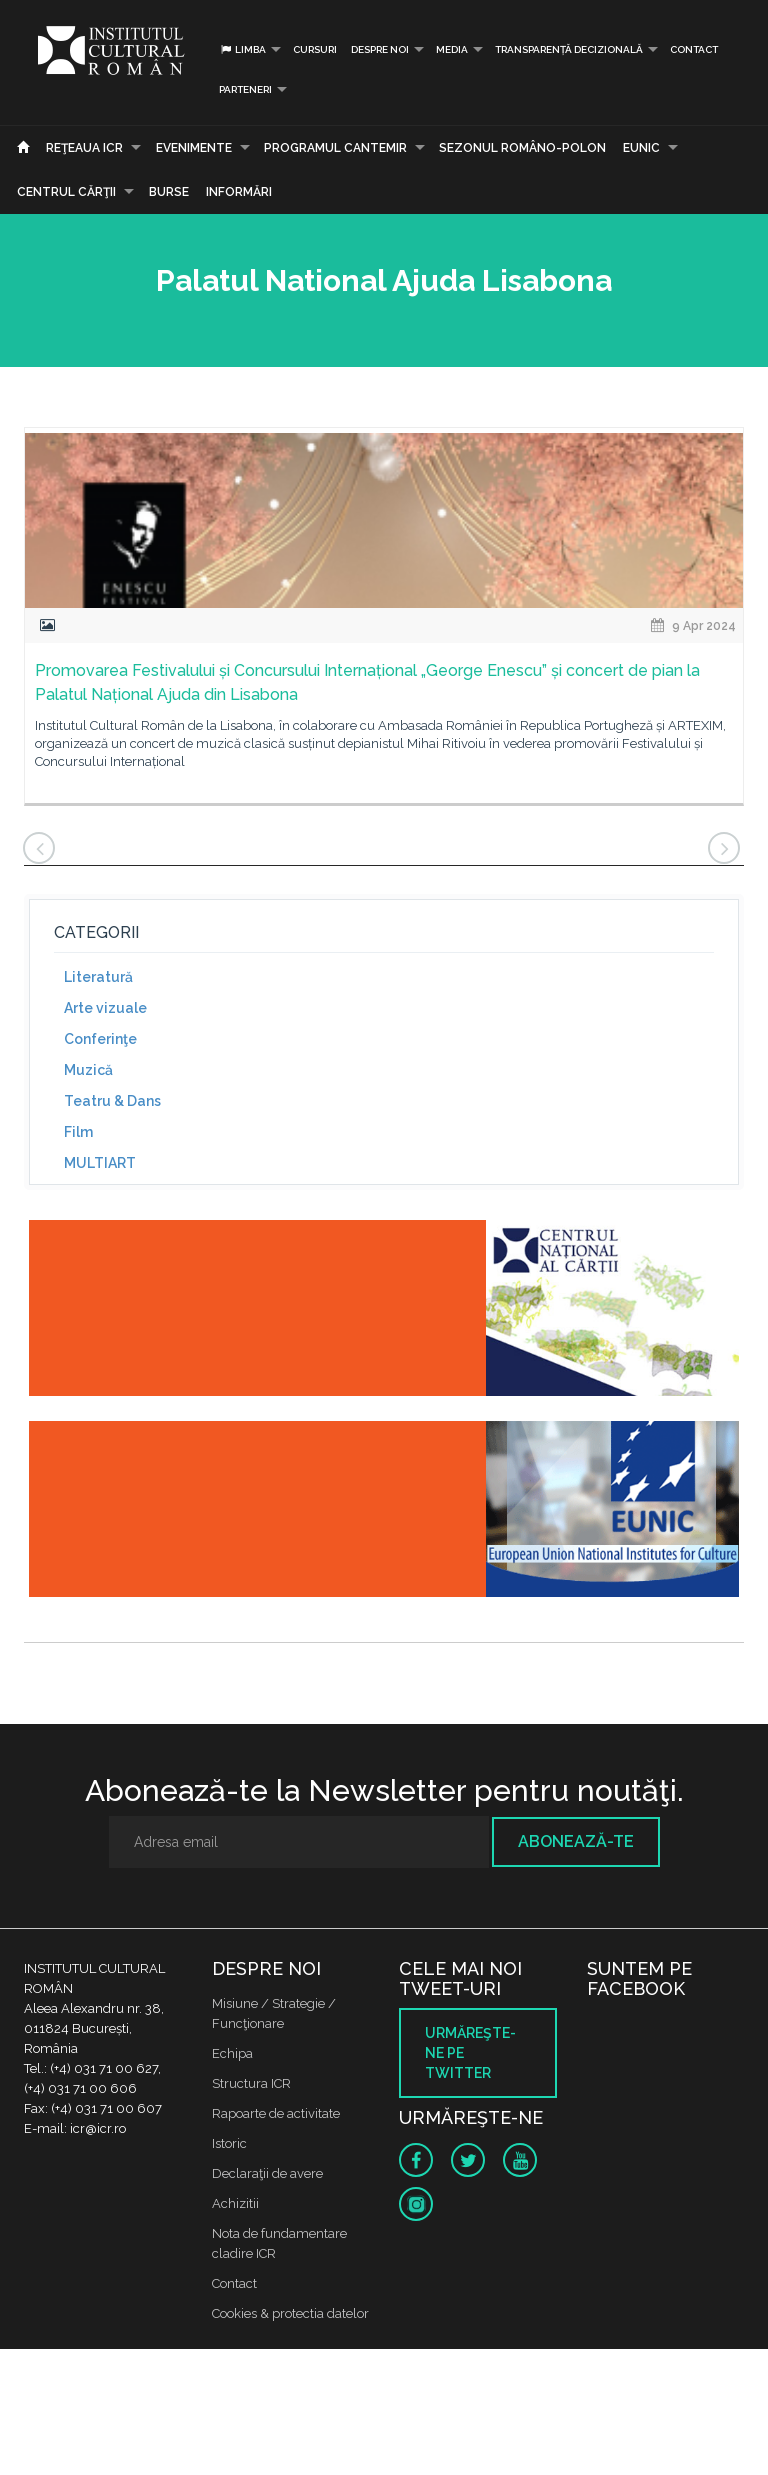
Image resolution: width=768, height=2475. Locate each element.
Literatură (98, 977)
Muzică (88, 1070)
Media (452, 49)
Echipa (232, 2053)
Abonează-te (576, 1841)
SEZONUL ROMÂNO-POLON (522, 148)
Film (78, 1132)
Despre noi (380, 49)
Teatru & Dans (112, 1101)
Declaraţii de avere (267, 2173)
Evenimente (194, 148)
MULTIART (100, 1163)
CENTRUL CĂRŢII (66, 192)
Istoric (229, 2143)
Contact (694, 49)
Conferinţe (100, 1039)
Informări (239, 192)
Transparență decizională (569, 49)
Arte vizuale (105, 1008)
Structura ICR (251, 2083)
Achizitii (235, 2203)
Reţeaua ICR (84, 148)
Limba (242, 49)
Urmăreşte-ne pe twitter (470, 2053)
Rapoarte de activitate (276, 2113)
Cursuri (315, 49)
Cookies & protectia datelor (290, 2313)
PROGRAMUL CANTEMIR (335, 148)
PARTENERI (245, 89)
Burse (169, 192)
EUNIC (641, 148)
